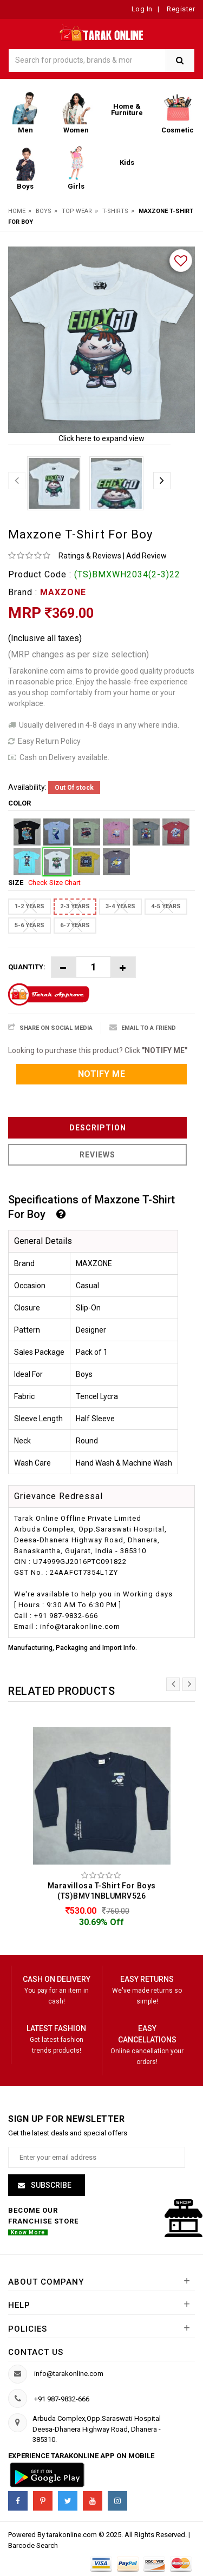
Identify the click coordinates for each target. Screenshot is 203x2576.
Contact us (35, 2352)
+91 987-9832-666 (61, 2399)
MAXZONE (63, 592)
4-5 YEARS (166, 906)
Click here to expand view (101, 438)
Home (16, 211)
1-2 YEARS (29, 906)
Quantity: (26, 967)
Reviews (97, 1154)
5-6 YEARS (29, 925)
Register (180, 9)
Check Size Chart (54, 882)
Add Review (146, 555)
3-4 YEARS (120, 906)
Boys (43, 211)
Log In (142, 9)
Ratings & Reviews (89, 555)
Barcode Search (33, 2545)
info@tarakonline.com (68, 2373)
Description (97, 1127)
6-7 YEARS (75, 925)
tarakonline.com (73, 2535)
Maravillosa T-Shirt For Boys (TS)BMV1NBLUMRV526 (102, 1890)
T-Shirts (115, 211)
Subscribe (50, 2185)
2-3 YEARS (75, 906)
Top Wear (77, 211)
